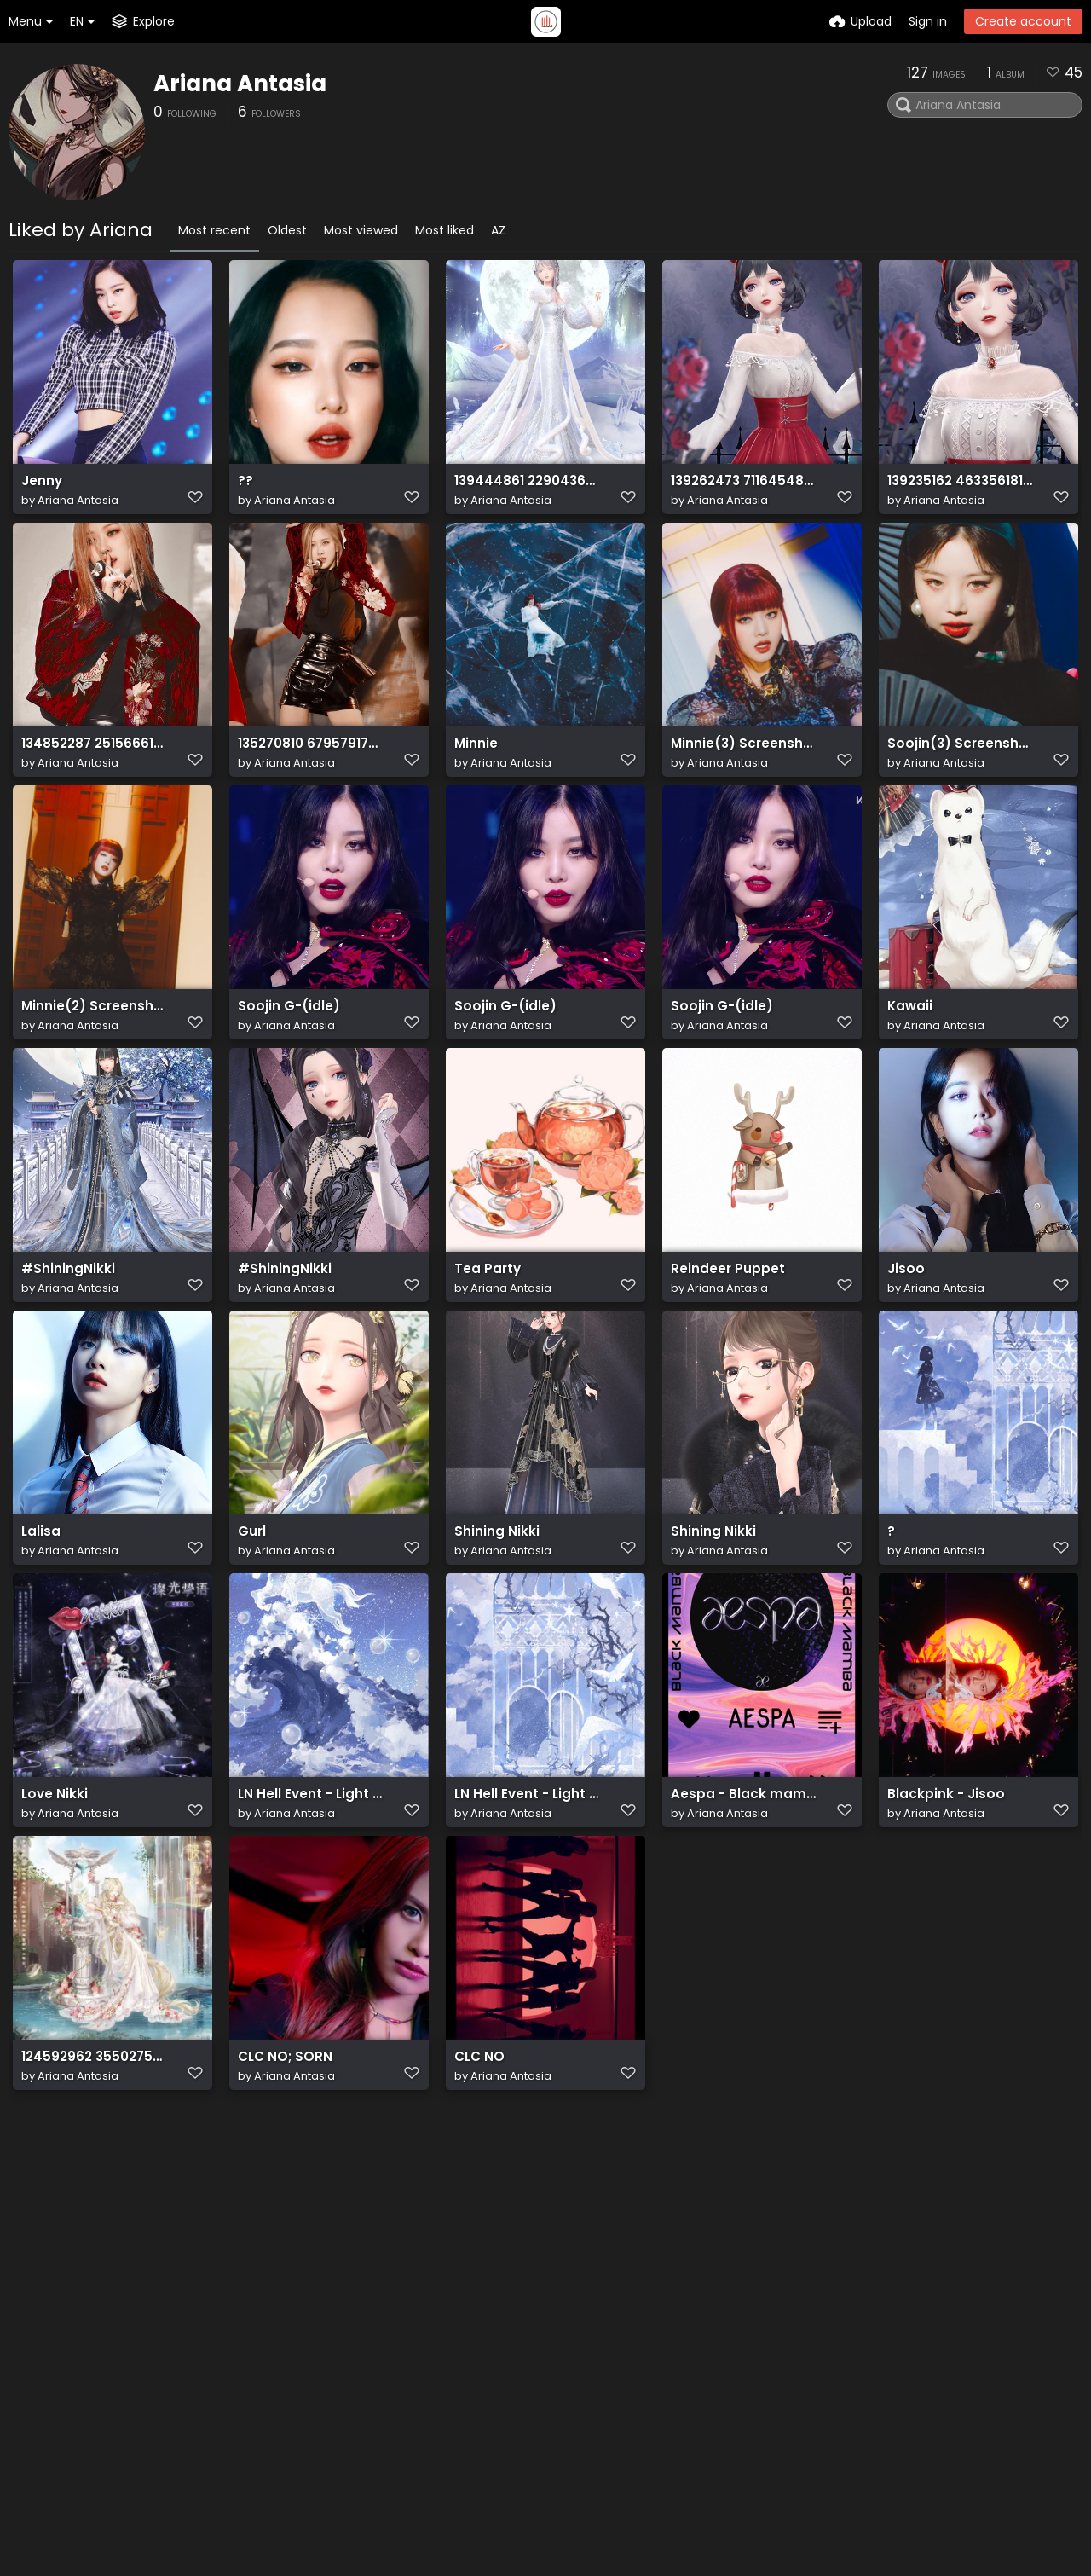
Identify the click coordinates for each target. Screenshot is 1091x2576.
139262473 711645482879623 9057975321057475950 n (744, 489)
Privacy (540, 2418)
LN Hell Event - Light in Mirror (311, 1896)
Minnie (474, 770)
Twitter (680, 2313)
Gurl (251, 1614)
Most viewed (361, 230)
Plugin (536, 2333)
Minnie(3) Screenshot (738, 770)
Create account (1023, 21)
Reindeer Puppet (723, 1333)
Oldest (287, 230)
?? (244, 489)
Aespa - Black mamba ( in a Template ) (744, 1896)
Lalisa (39, 1614)
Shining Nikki (493, 1614)
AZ (498, 230)
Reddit (677, 2333)
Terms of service (569, 2396)
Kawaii (908, 1052)
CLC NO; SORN (281, 2177)
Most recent (214, 230)
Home (537, 2292)
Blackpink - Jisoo (940, 1896)
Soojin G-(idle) (284, 1052)
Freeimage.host (254, 2515)
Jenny (40, 489)
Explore (540, 2313)
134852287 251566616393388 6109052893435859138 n (94, 770)
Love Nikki (51, 1896)
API (313, 2364)
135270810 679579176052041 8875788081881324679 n (311, 770)
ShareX (154, 2418)
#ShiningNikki (64, 1333)
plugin (151, 2382)
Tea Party (485, 1333)
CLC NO (477, 2177)
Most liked (444, 230)
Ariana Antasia (239, 83)
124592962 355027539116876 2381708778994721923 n (94, 2177)
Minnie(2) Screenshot (88, 1052)
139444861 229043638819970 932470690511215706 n (527, 489)
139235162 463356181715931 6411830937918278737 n (960, 489)
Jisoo (904, 1333)
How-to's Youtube (712, 2355)
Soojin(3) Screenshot (953, 770)
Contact (684, 2292)
